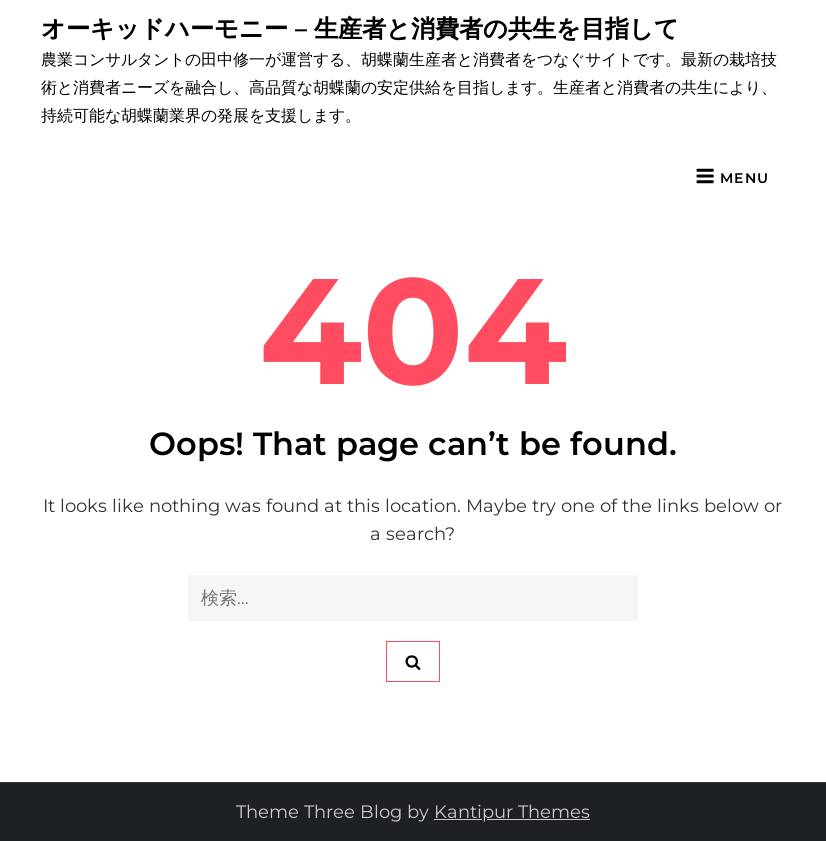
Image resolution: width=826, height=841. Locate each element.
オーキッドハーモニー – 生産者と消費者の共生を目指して (360, 28)
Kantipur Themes (512, 812)
